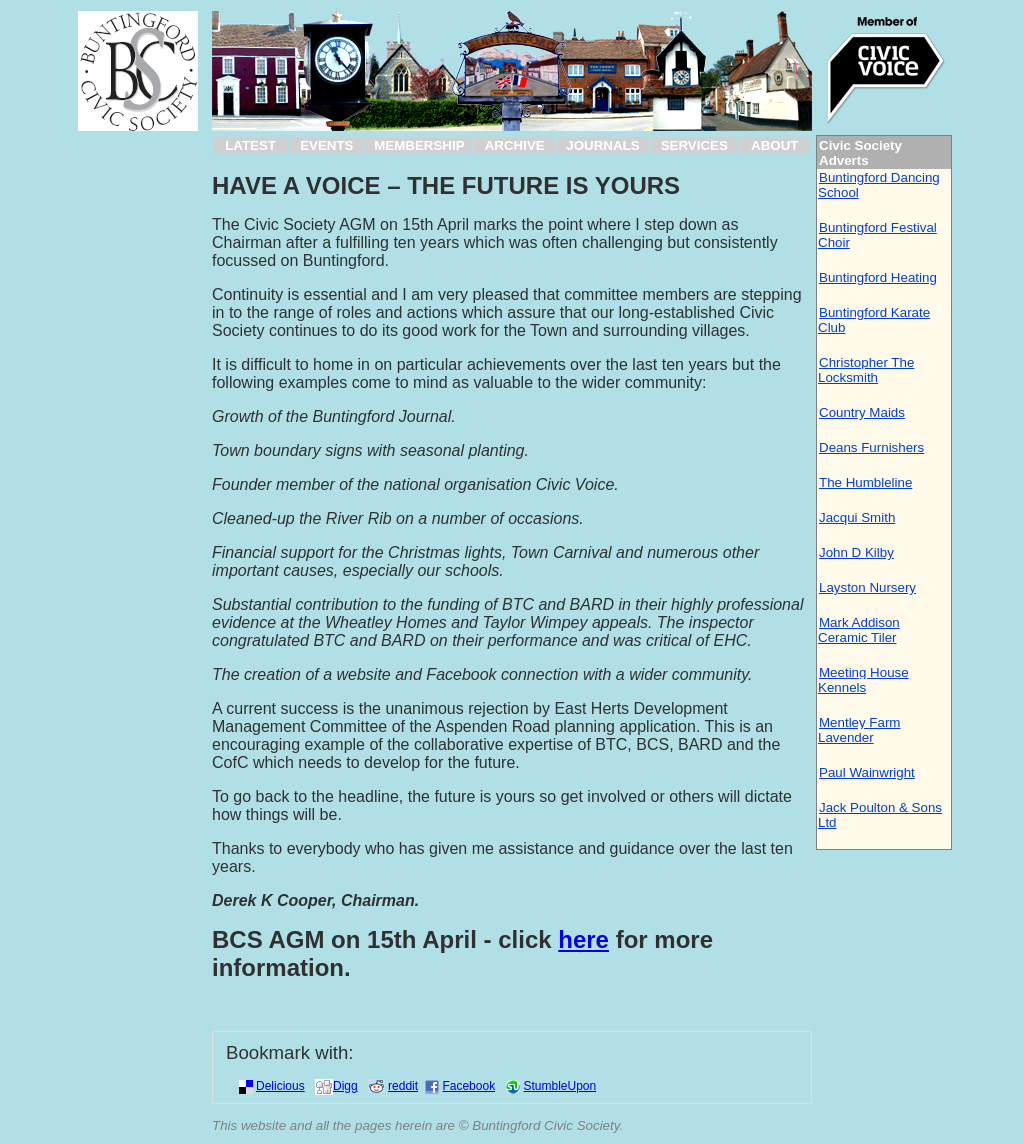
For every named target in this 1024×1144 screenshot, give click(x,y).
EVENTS (326, 145)
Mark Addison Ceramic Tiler (859, 630)
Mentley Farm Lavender (859, 730)
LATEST (250, 145)
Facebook (468, 1086)
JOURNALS (602, 145)
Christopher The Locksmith (866, 370)
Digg (345, 1086)
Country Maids (862, 412)
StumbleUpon (559, 1086)
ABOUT (774, 145)
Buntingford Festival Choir (877, 235)
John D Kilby (856, 552)
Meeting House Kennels (863, 680)
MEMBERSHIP (419, 145)
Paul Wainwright (867, 772)
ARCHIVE (515, 145)
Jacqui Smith (857, 517)
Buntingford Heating (878, 277)
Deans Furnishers (871, 447)
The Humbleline (865, 482)
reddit (403, 1086)
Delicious (280, 1086)
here (583, 939)
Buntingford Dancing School (879, 185)
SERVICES (694, 145)
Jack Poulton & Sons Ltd (880, 815)
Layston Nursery (867, 587)
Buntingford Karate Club (874, 320)
